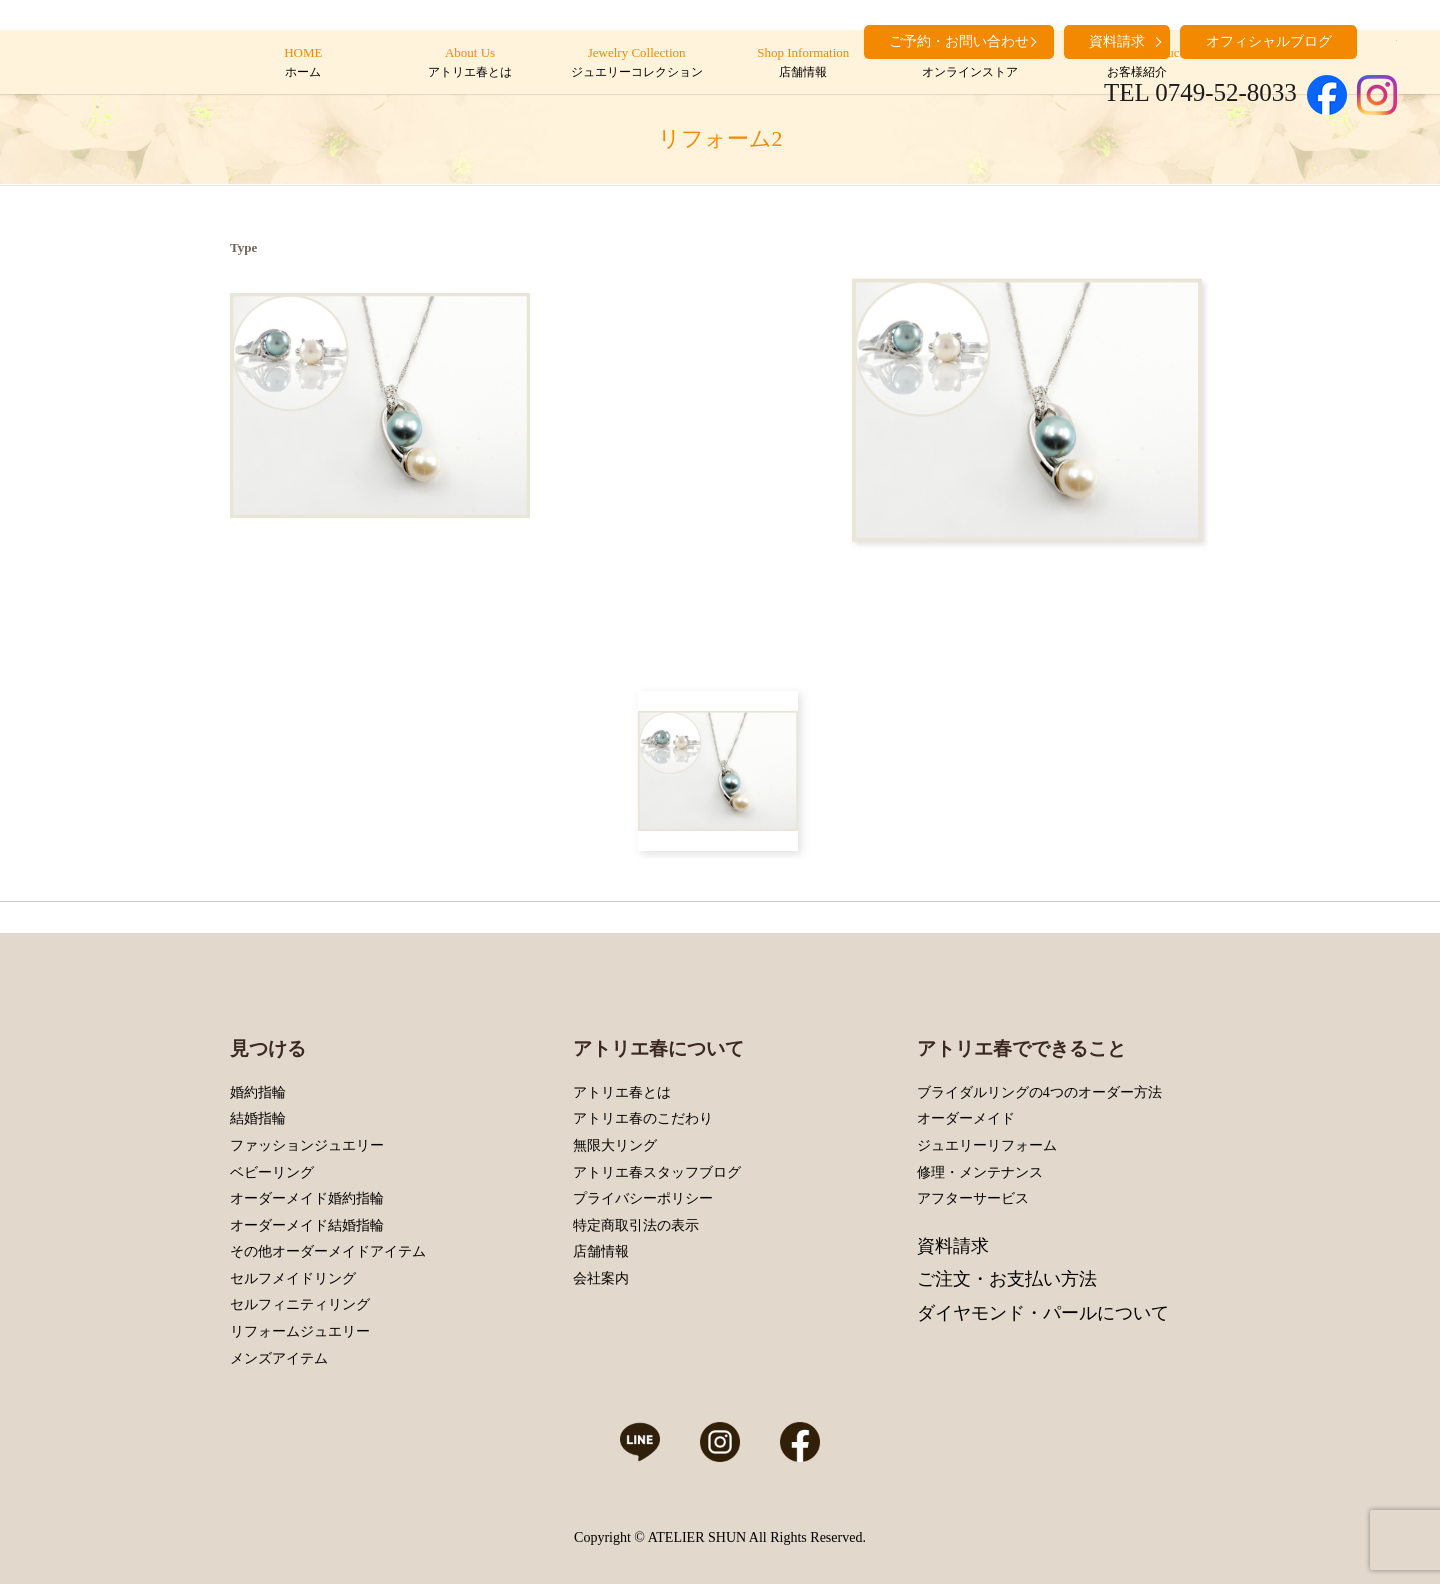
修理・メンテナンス (980, 1172)
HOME (303, 63)
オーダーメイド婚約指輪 (307, 1198)
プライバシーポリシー (643, 1198)
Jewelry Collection (636, 63)
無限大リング (615, 1145)
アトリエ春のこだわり (643, 1118)
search (1382, 40)
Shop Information (803, 63)
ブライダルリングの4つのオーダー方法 (1039, 1092)
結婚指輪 (258, 1118)
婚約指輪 (258, 1092)
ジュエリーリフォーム (987, 1145)
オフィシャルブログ (1269, 41)
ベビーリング (272, 1172)
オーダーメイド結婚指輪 (307, 1225)
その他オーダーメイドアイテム (328, 1251)
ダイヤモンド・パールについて (1043, 1313)
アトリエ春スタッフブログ (657, 1172)
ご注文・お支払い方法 (1007, 1279)
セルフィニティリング (300, 1304)
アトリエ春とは (622, 1092)
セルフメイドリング (293, 1278)
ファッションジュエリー (307, 1145)
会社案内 (601, 1278)
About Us (469, 63)
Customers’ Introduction (1136, 63)
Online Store (969, 63)
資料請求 (953, 1246)
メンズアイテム (279, 1358)
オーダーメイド (966, 1118)
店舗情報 (601, 1251)
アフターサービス (973, 1198)
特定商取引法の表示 (636, 1225)
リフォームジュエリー (300, 1331)
